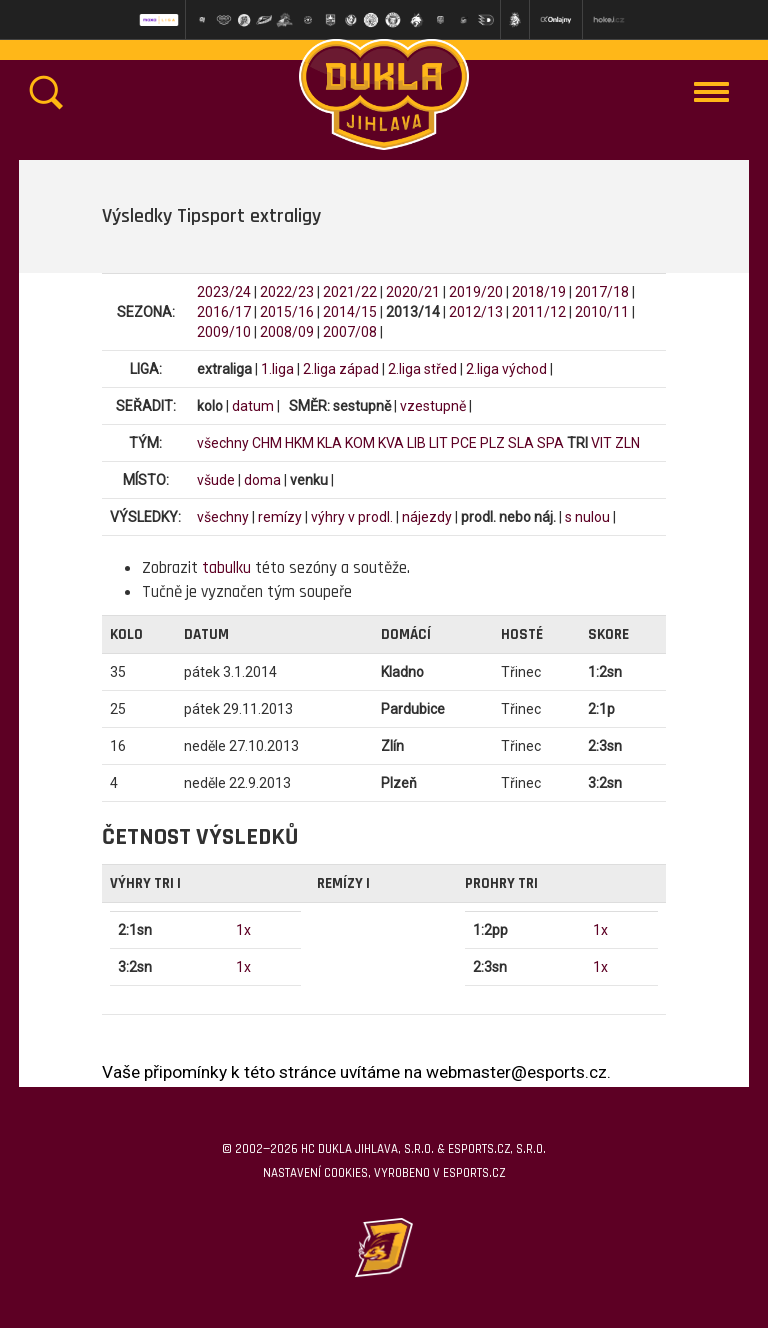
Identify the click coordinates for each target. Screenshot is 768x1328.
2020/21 (413, 292)
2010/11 (602, 312)
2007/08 (350, 332)
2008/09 (287, 332)
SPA (550, 443)
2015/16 (287, 312)
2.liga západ (341, 369)
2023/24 (224, 292)
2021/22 (350, 292)
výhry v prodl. (352, 517)
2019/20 (476, 292)
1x (243, 930)
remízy (280, 517)
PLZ (492, 443)
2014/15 (350, 312)
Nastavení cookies (315, 1173)
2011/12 (539, 312)
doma (262, 480)
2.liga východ (506, 369)
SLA (521, 443)
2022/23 (287, 292)
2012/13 (476, 312)
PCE (464, 443)
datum (253, 406)
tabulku (226, 568)
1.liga (277, 369)
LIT (438, 443)
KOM (360, 443)
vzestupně (433, 406)
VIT (601, 443)
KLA (329, 443)
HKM (299, 443)
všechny (223, 443)
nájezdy (427, 517)
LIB (416, 443)
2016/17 (224, 312)
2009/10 (224, 332)
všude (216, 480)
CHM (267, 443)
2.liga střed (422, 369)
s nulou (587, 517)
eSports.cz (474, 1173)
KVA (391, 443)
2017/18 (602, 292)
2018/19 (539, 292)
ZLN (627, 443)
